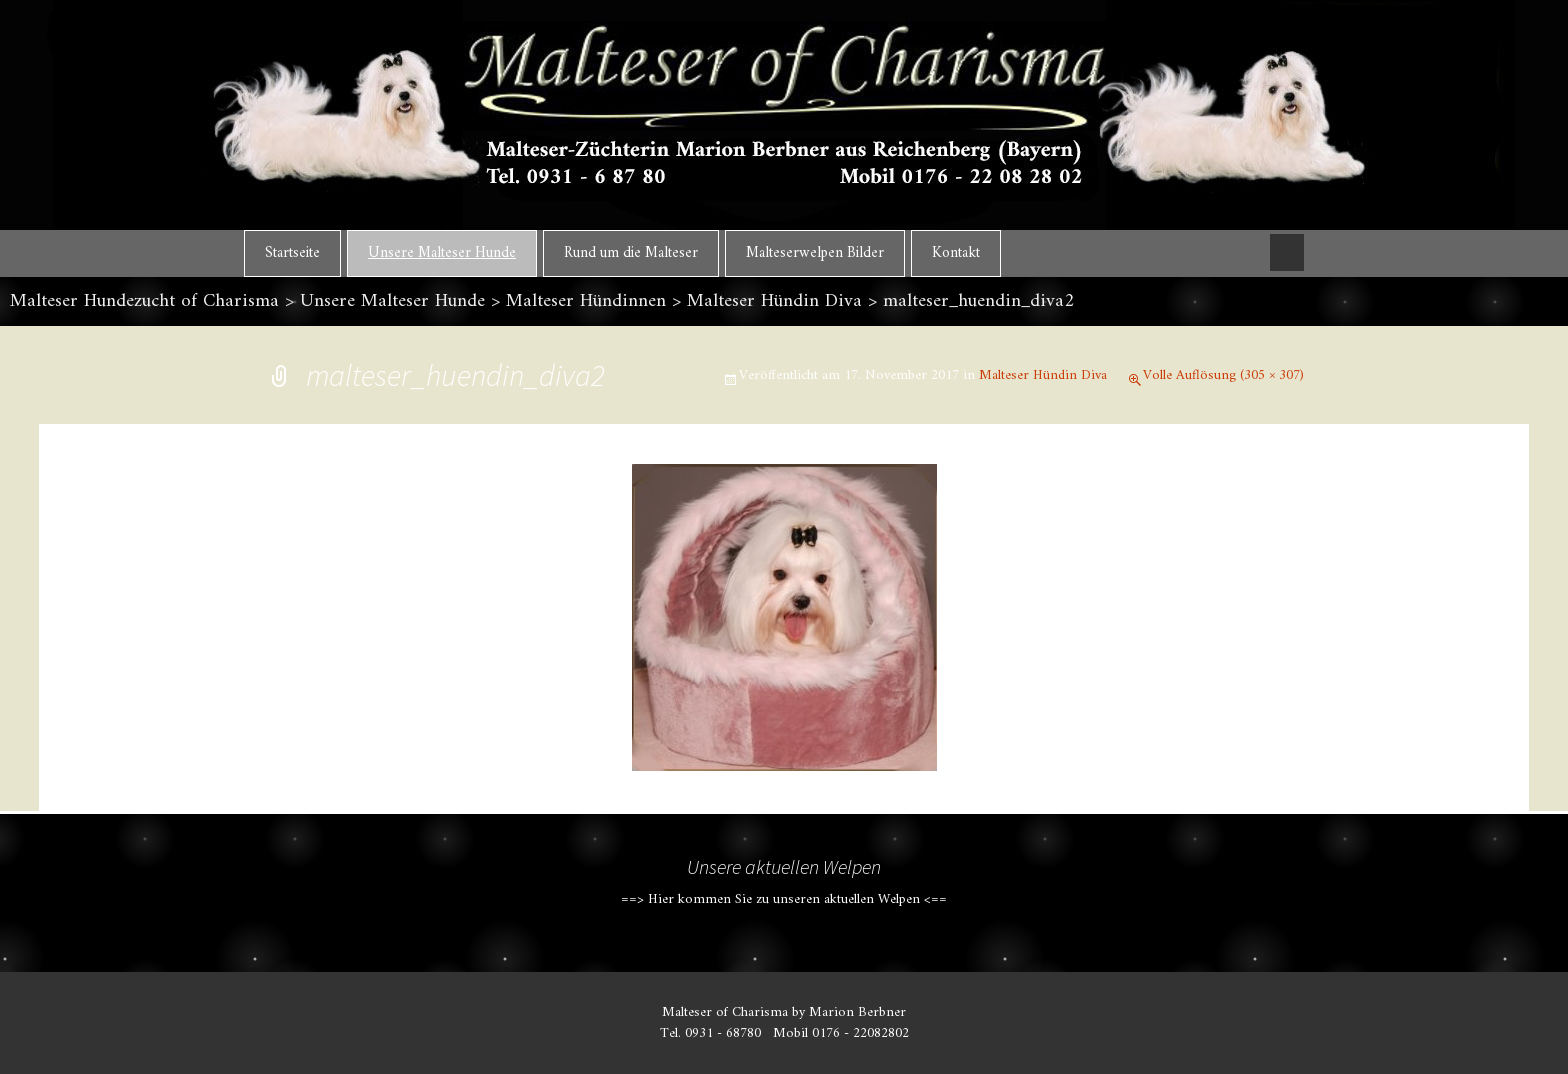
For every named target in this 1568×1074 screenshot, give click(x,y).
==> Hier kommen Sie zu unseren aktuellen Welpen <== (784, 899)
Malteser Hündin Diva (1043, 375)
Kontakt (956, 253)
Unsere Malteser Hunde (442, 253)
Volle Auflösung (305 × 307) (1223, 375)
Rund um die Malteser (631, 253)
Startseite (292, 253)
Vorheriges (326, 537)
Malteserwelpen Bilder (815, 253)
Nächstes (1251, 537)
